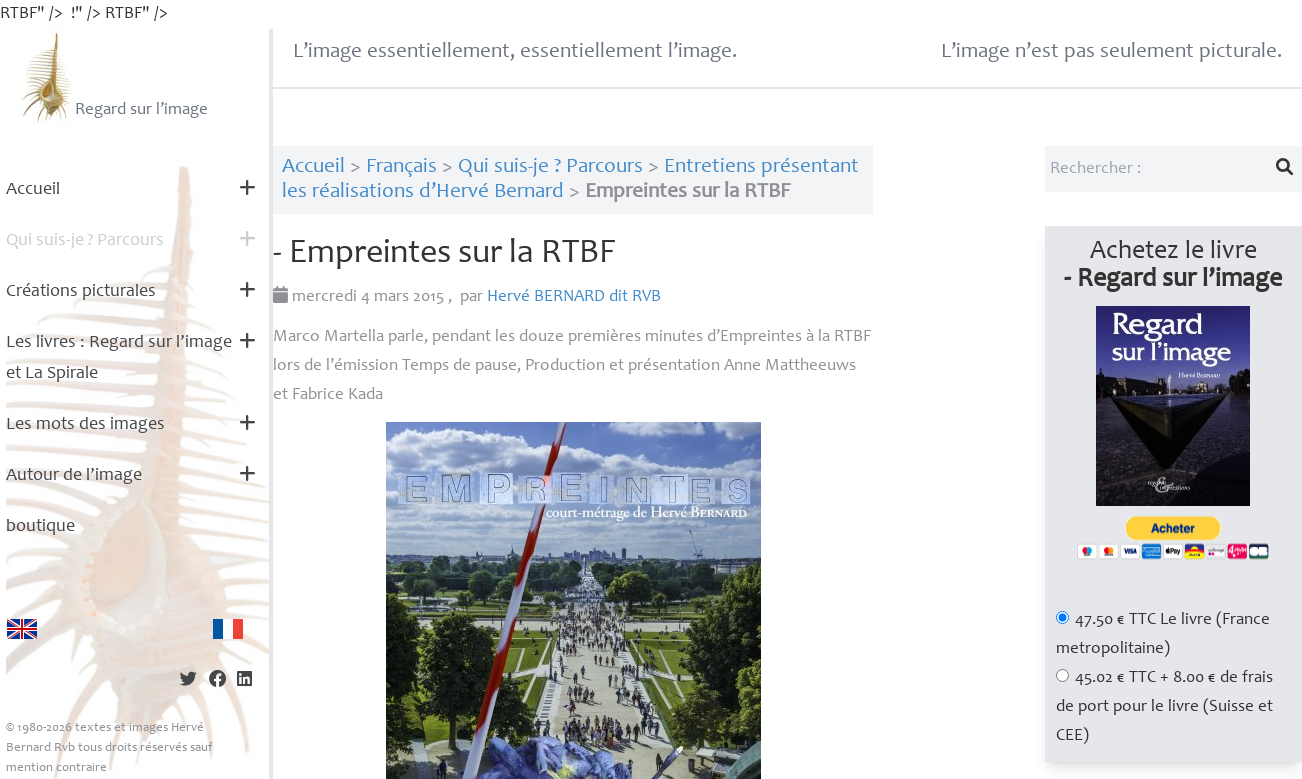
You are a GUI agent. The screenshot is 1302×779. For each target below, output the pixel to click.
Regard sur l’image (112, 77)
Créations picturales (81, 292)
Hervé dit (574, 297)
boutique (40, 527)
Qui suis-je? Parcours (85, 241)
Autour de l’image (74, 476)
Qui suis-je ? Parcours (550, 167)
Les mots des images (85, 425)
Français (401, 167)
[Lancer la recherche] (1285, 169)
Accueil (33, 190)
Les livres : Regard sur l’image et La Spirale (119, 358)
